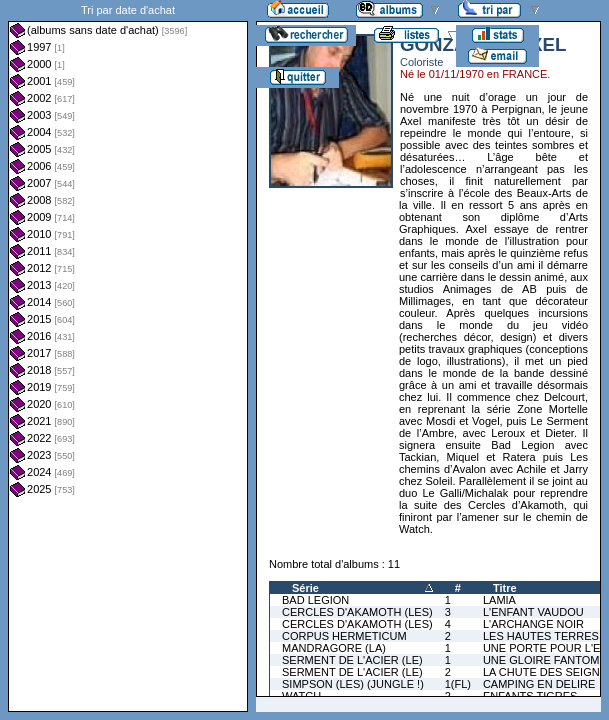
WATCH (301, 696)
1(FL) (458, 684)
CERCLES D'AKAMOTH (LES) (357, 612)
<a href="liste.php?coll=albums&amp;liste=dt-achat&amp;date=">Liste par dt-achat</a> (128, 356)
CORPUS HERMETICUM (344, 636)
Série (305, 588)
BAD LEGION (315, 600)
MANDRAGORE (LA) (334, 648)
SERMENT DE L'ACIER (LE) (352, 660)
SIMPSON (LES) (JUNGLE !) (353, 684)
